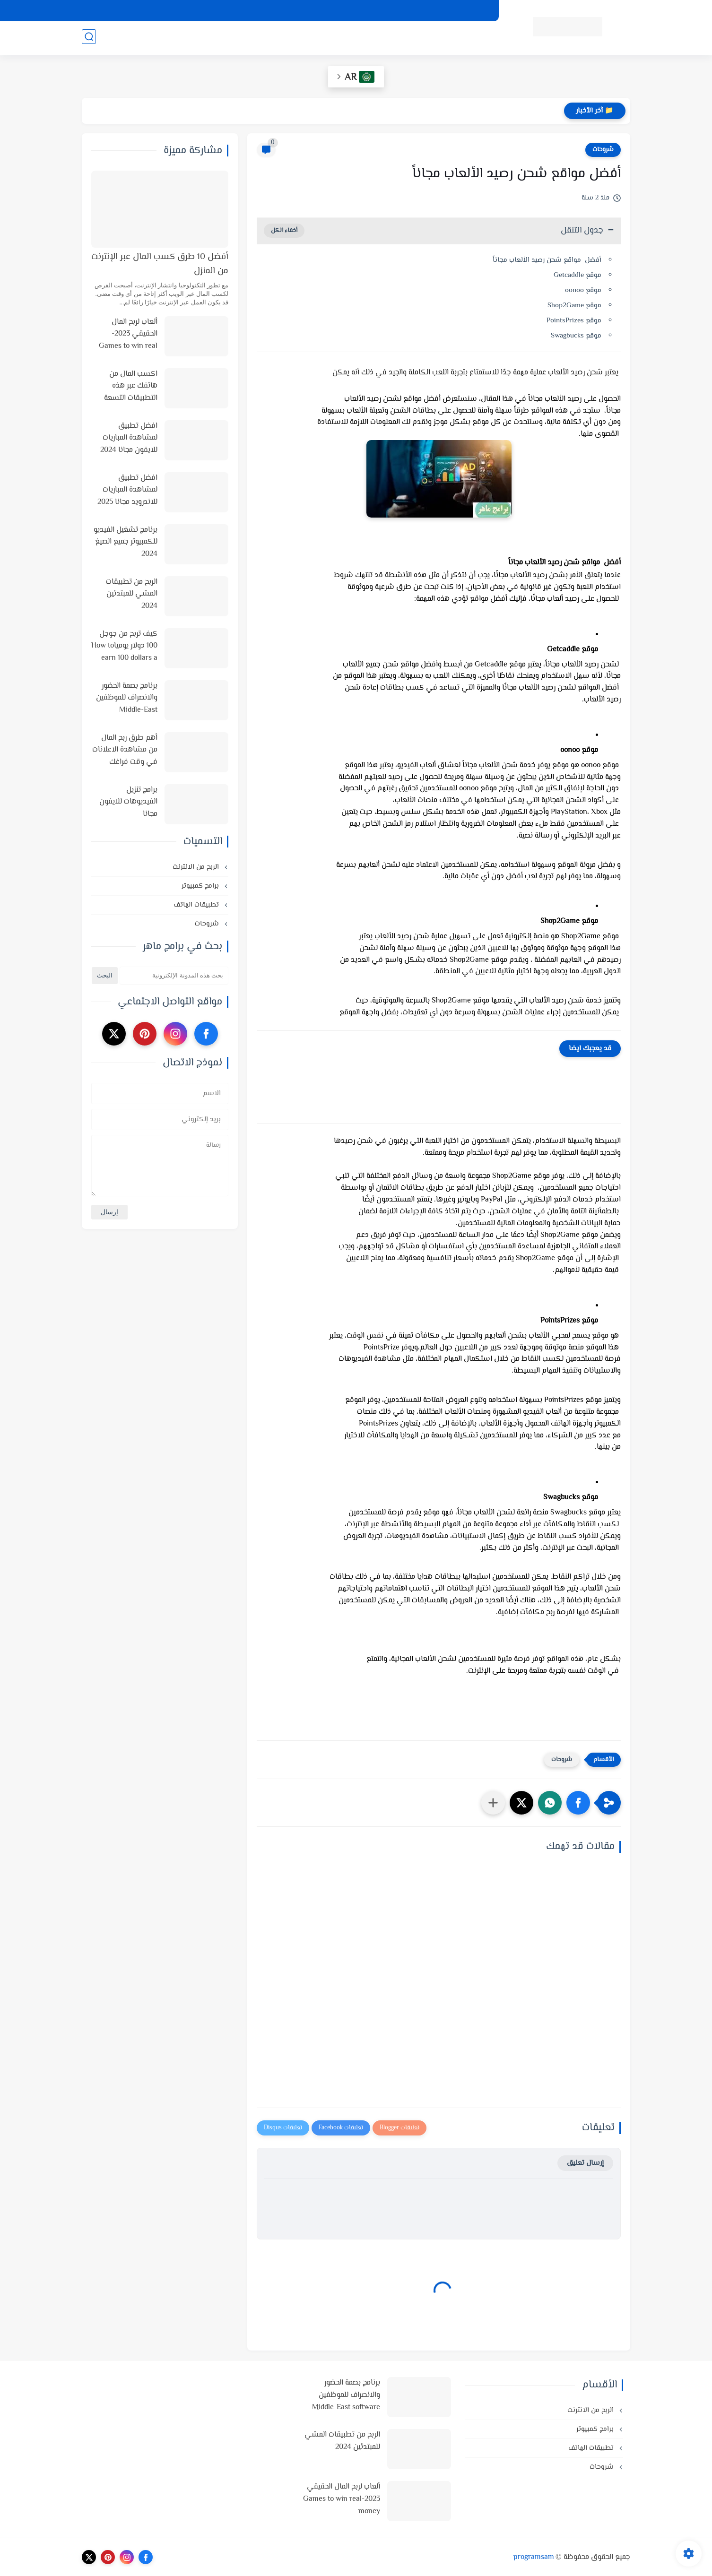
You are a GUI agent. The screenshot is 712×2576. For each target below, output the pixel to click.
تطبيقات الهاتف (301, 38)
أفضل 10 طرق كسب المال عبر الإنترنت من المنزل (159, 264)
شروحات (255, 38)
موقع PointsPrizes (574, 320)
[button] (578, 1803)
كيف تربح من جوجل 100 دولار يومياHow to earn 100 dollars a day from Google (124, 646)
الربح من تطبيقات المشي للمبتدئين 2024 (131, 594)
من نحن (359, 11)
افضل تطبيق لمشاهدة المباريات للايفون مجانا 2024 (128, 438)
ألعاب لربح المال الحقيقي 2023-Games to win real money (128, 334)
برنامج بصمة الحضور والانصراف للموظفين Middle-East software (126, 698)
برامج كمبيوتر (201, 886)
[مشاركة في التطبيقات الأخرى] (493, 1803)
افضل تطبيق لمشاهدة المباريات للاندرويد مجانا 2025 (127, 490)
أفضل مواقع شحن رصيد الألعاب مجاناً (547, 260)
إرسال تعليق (585, 2163)
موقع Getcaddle (577, 275)
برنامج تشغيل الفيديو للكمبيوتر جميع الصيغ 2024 (125, 542)
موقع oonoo (583, 290)
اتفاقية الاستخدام (405, 11)
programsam (533, 2557)
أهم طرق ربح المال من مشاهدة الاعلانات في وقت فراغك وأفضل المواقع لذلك (124, 750)
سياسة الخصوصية (464, 11)
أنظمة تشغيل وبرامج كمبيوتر (441, 38)
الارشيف (325, 11)
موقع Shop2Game (574, 305)
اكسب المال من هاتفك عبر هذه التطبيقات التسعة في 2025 (130, 386)
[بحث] (89, 38)
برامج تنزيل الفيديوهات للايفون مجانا (128, 802)
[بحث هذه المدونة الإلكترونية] (174, 976)
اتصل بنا (290, 11)
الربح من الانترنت (360, 38)
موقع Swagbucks (575, 335)
